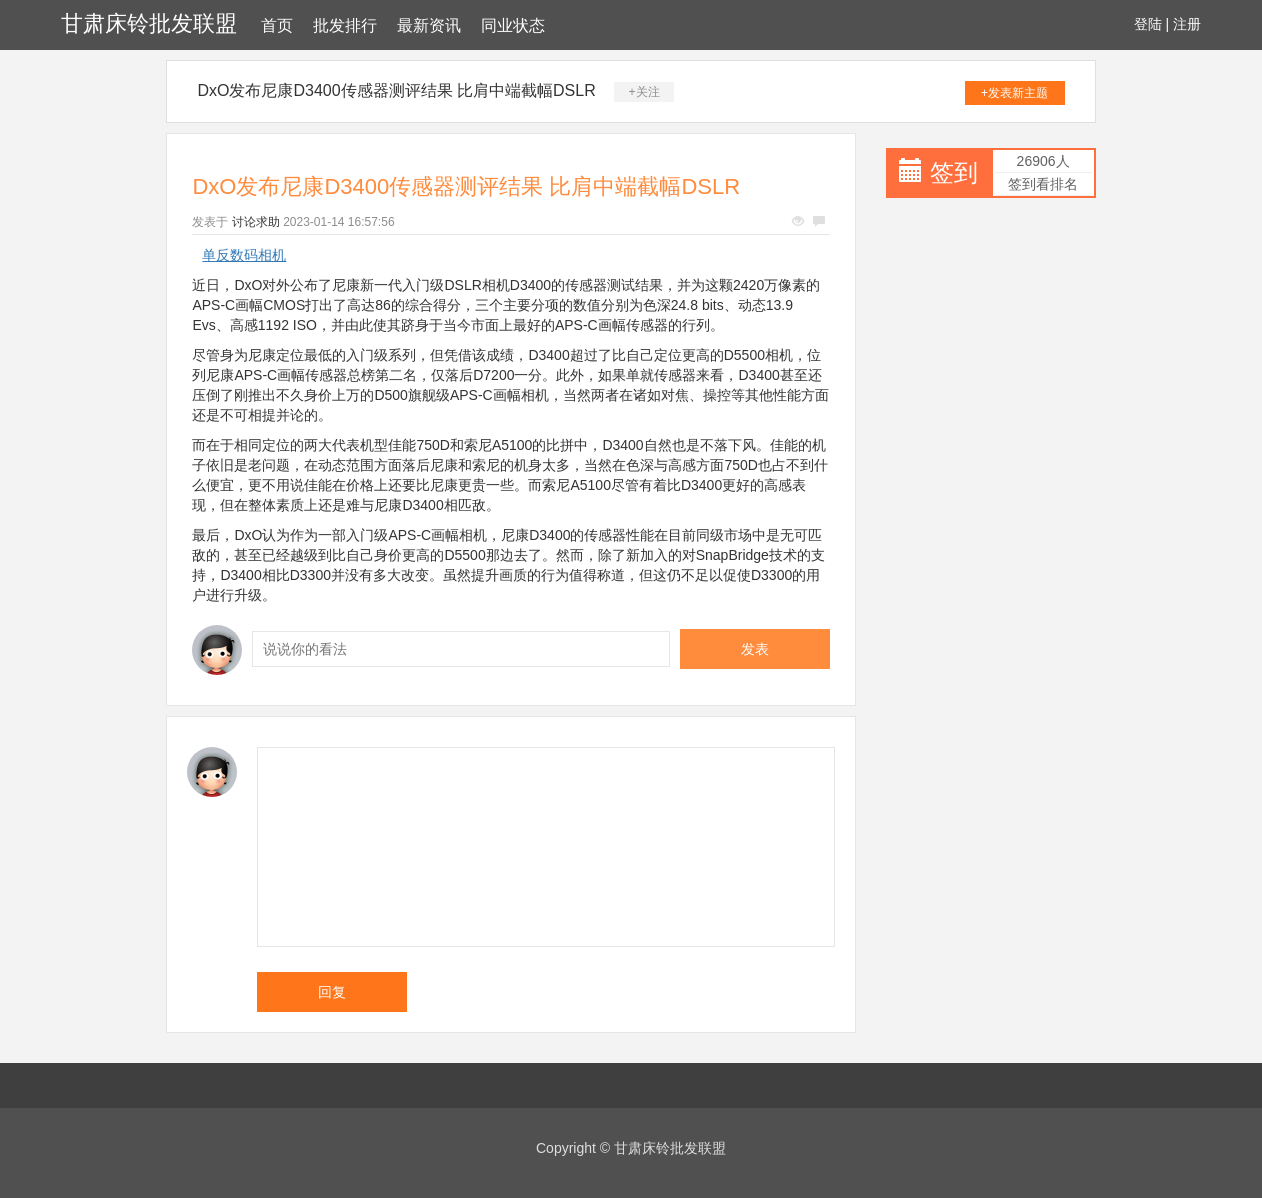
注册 (1187, 24)
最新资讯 (429, 25)
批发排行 (345, 25)
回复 (332, 992)
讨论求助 (256, 222)
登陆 (1148, 24)
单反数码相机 (244, 255)
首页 (277, 25)
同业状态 (513, 25)
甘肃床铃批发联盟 (149, 23)
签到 (954, 172)
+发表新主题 (1014, 93)
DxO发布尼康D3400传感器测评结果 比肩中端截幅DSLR (396, 90)
